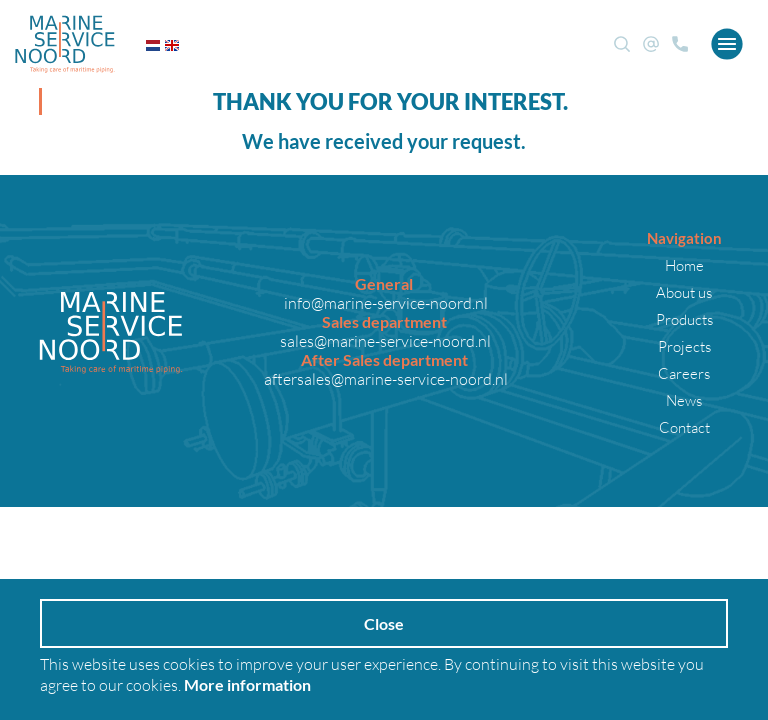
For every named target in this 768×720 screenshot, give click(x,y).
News (684, 400)
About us (684, 292)
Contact (684, 427)
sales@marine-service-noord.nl (384, 340)
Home (684, 265)
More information (247, 684)
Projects (684, 346)
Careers (684, 373)
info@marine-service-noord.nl (384, 302)
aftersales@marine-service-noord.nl (384, 378)
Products (684, 319)
